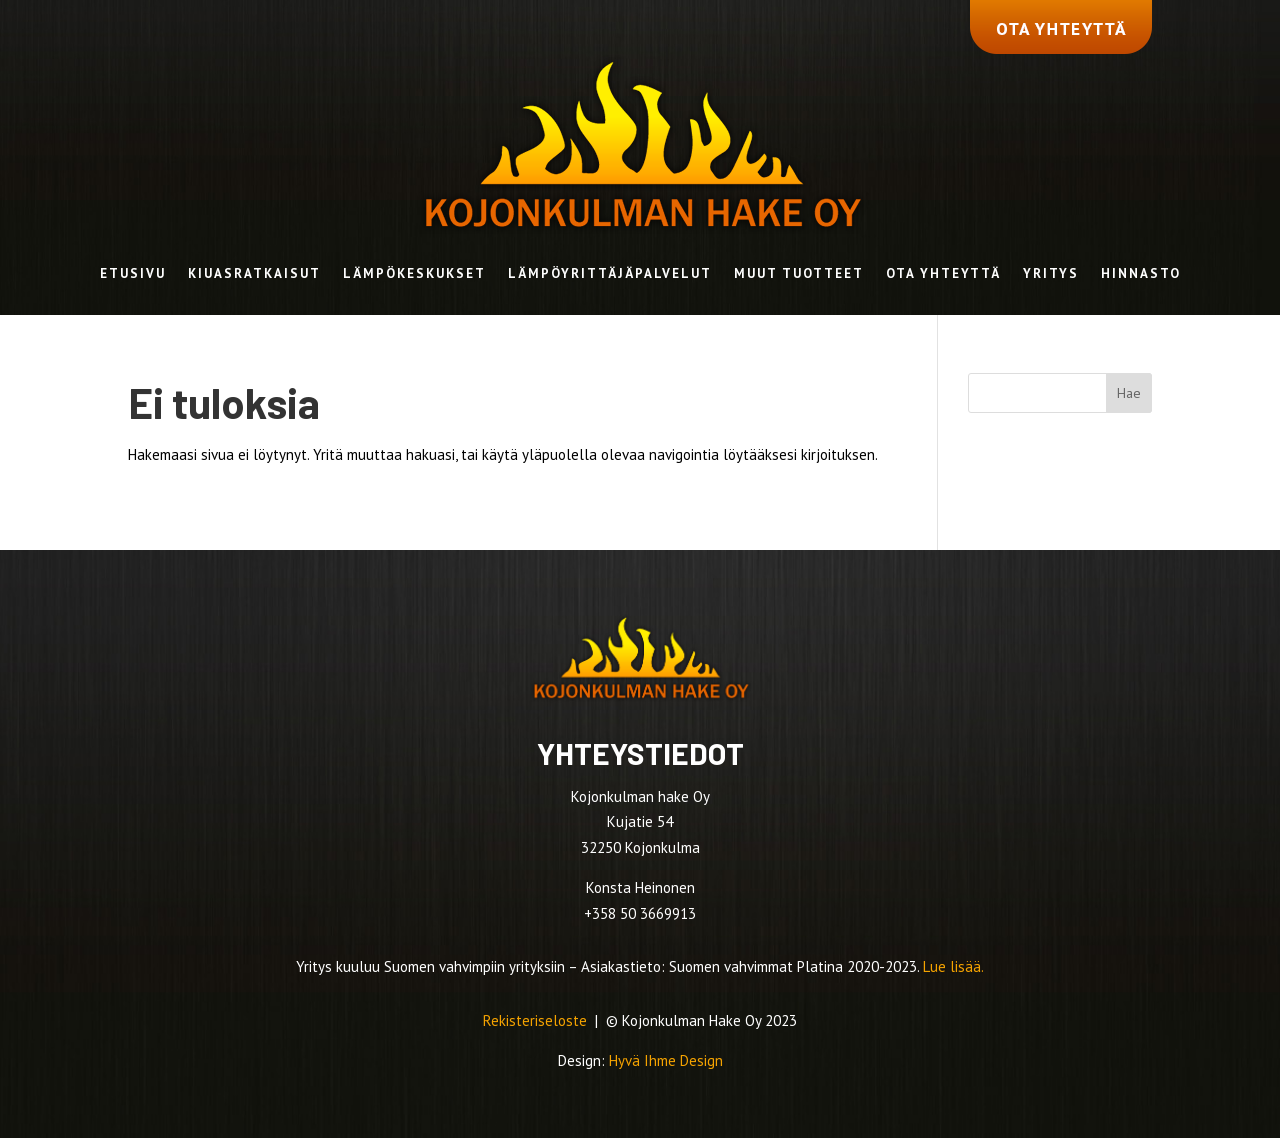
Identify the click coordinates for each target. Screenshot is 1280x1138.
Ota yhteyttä (943, 274)
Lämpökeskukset (414, 274)
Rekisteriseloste (537, 1020)
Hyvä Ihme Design (666, 1060)
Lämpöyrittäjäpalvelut (610, 274)
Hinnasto (1141, 274)
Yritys (1051, 274)
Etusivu (133, 274)
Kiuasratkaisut (254, 274)
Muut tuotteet (799, 274)
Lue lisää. (953, 966)
